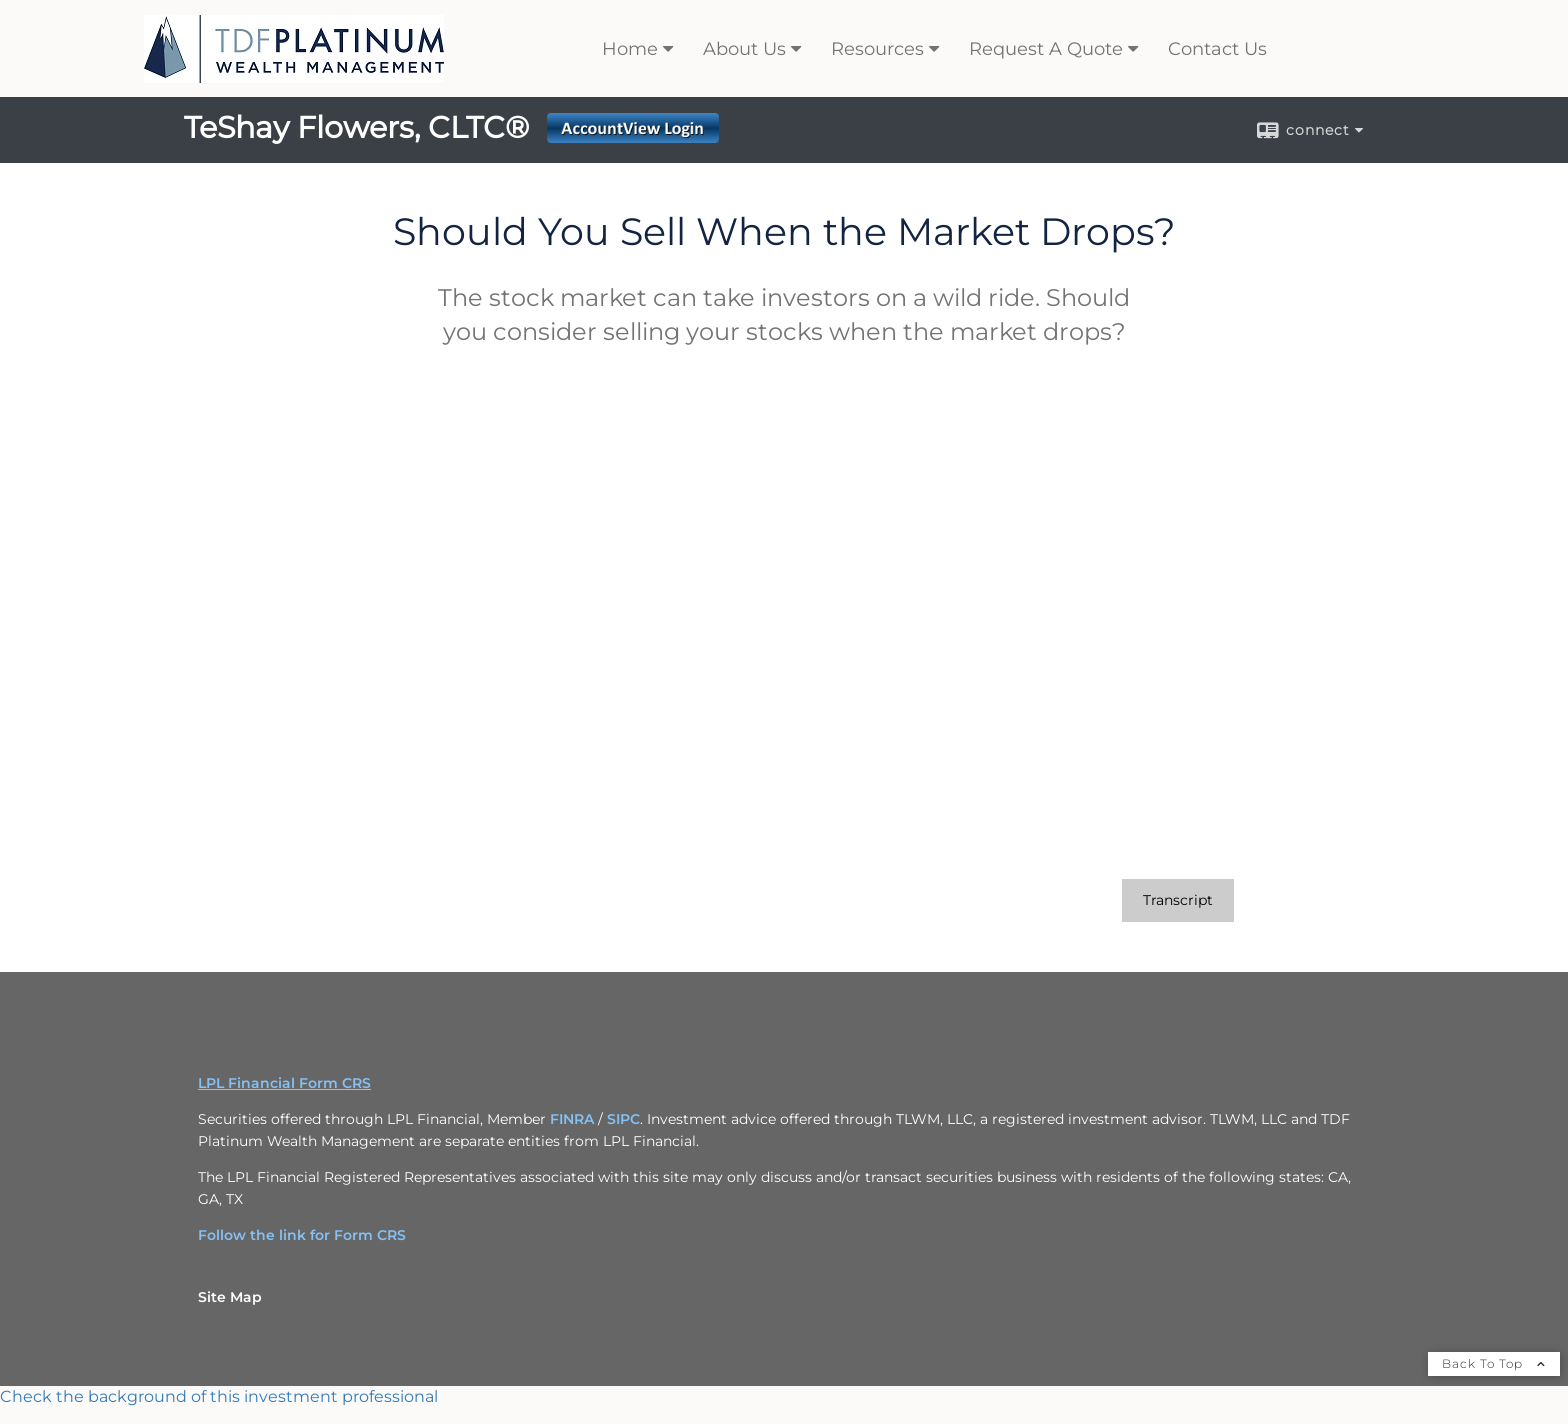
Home (630, 49)
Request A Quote (1046, 49)
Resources (877, 49)
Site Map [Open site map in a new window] (230, 1297)
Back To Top (1494, 1363)
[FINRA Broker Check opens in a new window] (784, 1397)
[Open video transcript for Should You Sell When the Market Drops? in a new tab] (1178, 900)
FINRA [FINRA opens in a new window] (572, 1119)
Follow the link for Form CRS (302, 1235)
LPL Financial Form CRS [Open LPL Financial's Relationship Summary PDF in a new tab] (284, 1083)
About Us (744, 49)
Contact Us (1217, 49)
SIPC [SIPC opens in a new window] (623, 1119)
